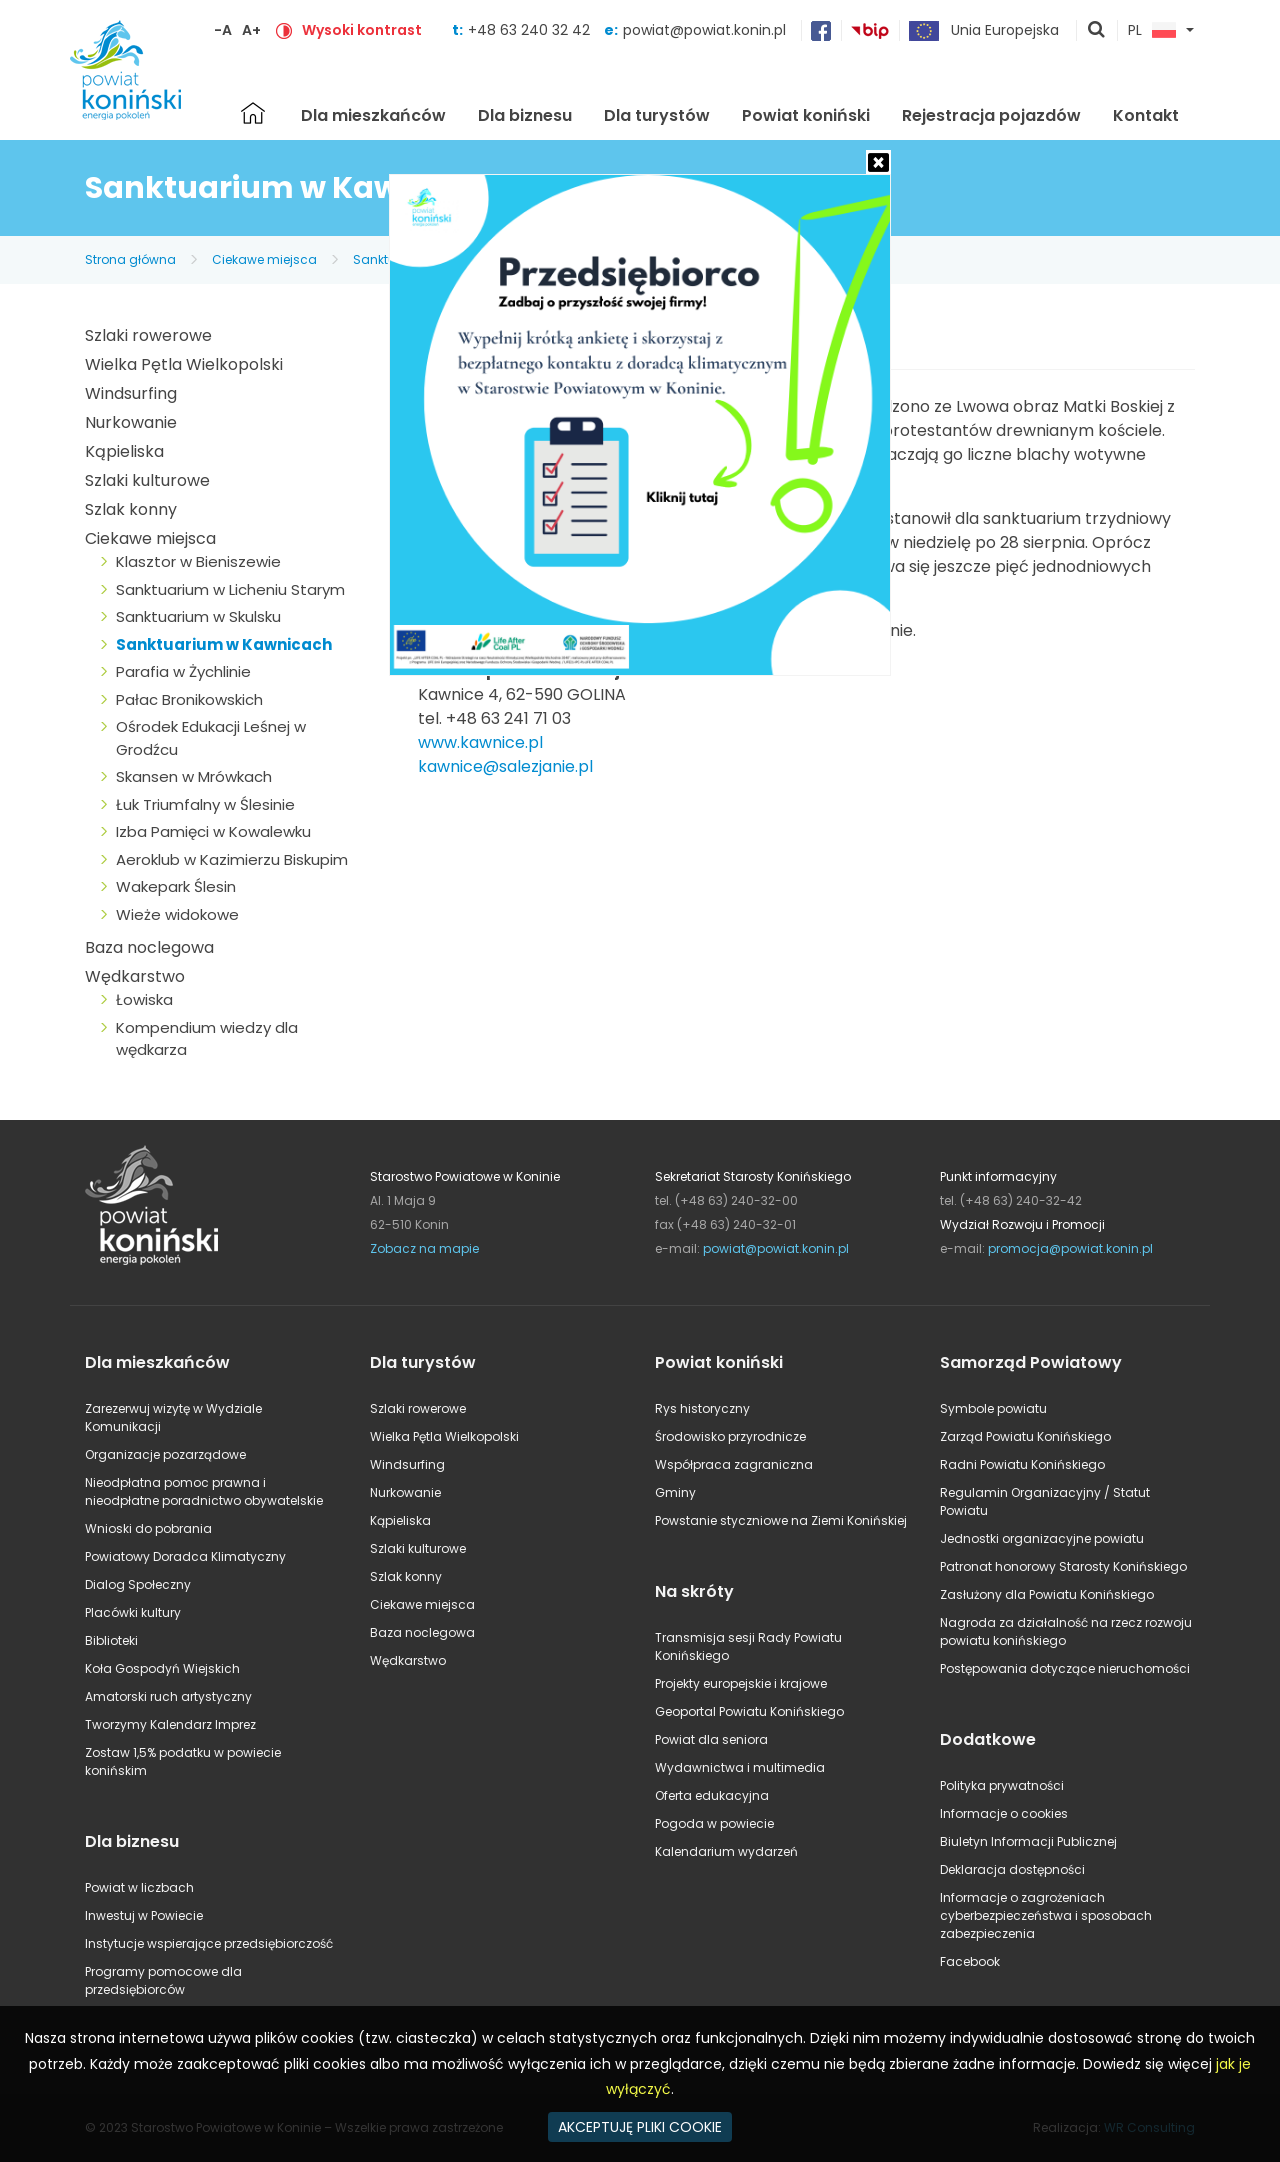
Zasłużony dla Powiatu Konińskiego (1047, 1594)
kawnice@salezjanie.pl (505, 766)
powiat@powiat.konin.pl (704, 30)
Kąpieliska (124, 451)
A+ (251, 30)
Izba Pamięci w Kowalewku (213, 831)
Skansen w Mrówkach (194, 776)
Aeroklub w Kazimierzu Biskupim (232, 859)
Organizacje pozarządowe (165, 1454)
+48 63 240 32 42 (531, 30)
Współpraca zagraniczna (734, 1464)
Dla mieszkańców (373, 115)
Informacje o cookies (1004, 1813)
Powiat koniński (806, 115)
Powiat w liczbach (139, 1887)
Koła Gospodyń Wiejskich (162, 1668)
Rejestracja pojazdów (991, 115)
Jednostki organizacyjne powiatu (1042, 1538)
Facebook (970, 1961)
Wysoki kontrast (362, 30)
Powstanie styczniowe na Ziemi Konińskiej (781, 1520)
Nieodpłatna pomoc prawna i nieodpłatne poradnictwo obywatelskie (204, 1491)
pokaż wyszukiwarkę (1097, 31)
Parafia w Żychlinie (183, 671)
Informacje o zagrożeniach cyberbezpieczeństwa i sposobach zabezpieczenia (1046, 1915)
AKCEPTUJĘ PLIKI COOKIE (640, 2127)
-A (223, 30)
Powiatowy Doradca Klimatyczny (185, 1556)
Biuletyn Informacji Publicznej (1028, 1841)
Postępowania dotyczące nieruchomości (1065, 1668)
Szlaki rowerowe (148, 335)
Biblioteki (111, 1640)
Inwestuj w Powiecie (144, 1915)
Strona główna (253, 113)
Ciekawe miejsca (264, 259)
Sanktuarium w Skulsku (198, 616)
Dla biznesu (525, 115)
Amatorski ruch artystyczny (168, 1696)
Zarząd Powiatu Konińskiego (1025, 1436)
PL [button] (1152, 31)
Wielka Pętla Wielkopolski (184, 364)
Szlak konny (131, 509)
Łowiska (144, 999)
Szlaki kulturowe (147, 480)
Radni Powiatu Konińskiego (1022, 1464)
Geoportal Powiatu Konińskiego (749, 1711)
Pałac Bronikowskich (189, 699)
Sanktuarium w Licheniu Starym (230, 589)
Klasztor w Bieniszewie (198, 561)
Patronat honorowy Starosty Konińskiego (1063, 1566)
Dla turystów (657, 115)
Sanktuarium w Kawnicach (224, 644)
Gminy (675, 1492)
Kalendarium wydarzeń (726, 1851)
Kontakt (1146, 115)
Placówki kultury (133, 1612)
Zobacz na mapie (424, 1248)
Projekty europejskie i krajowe (741, 1683)
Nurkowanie (131, 422)
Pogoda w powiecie (714, 1823)
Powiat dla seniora (711, 1739)
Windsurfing (131, 393)
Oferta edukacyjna (712, 1795)
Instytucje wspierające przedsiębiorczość (209, 1943)
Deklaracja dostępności (1012, 1869)
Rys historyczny (702, 1408)
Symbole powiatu (993, 1408)
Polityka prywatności (1002, 1785)
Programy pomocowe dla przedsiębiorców (163, 1980)
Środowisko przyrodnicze (730, 1436)
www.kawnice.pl (480, 742)
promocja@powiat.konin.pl (1070, 1248)
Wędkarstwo (135, 976)
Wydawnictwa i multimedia (740, 1767)
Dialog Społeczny (138, 1584)
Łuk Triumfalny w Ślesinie (205, 804)
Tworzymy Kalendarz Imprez (170, 1724)
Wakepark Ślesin (176, 886)
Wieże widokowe (177, 914)
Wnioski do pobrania (148, 1528)
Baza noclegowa (149, 947)
